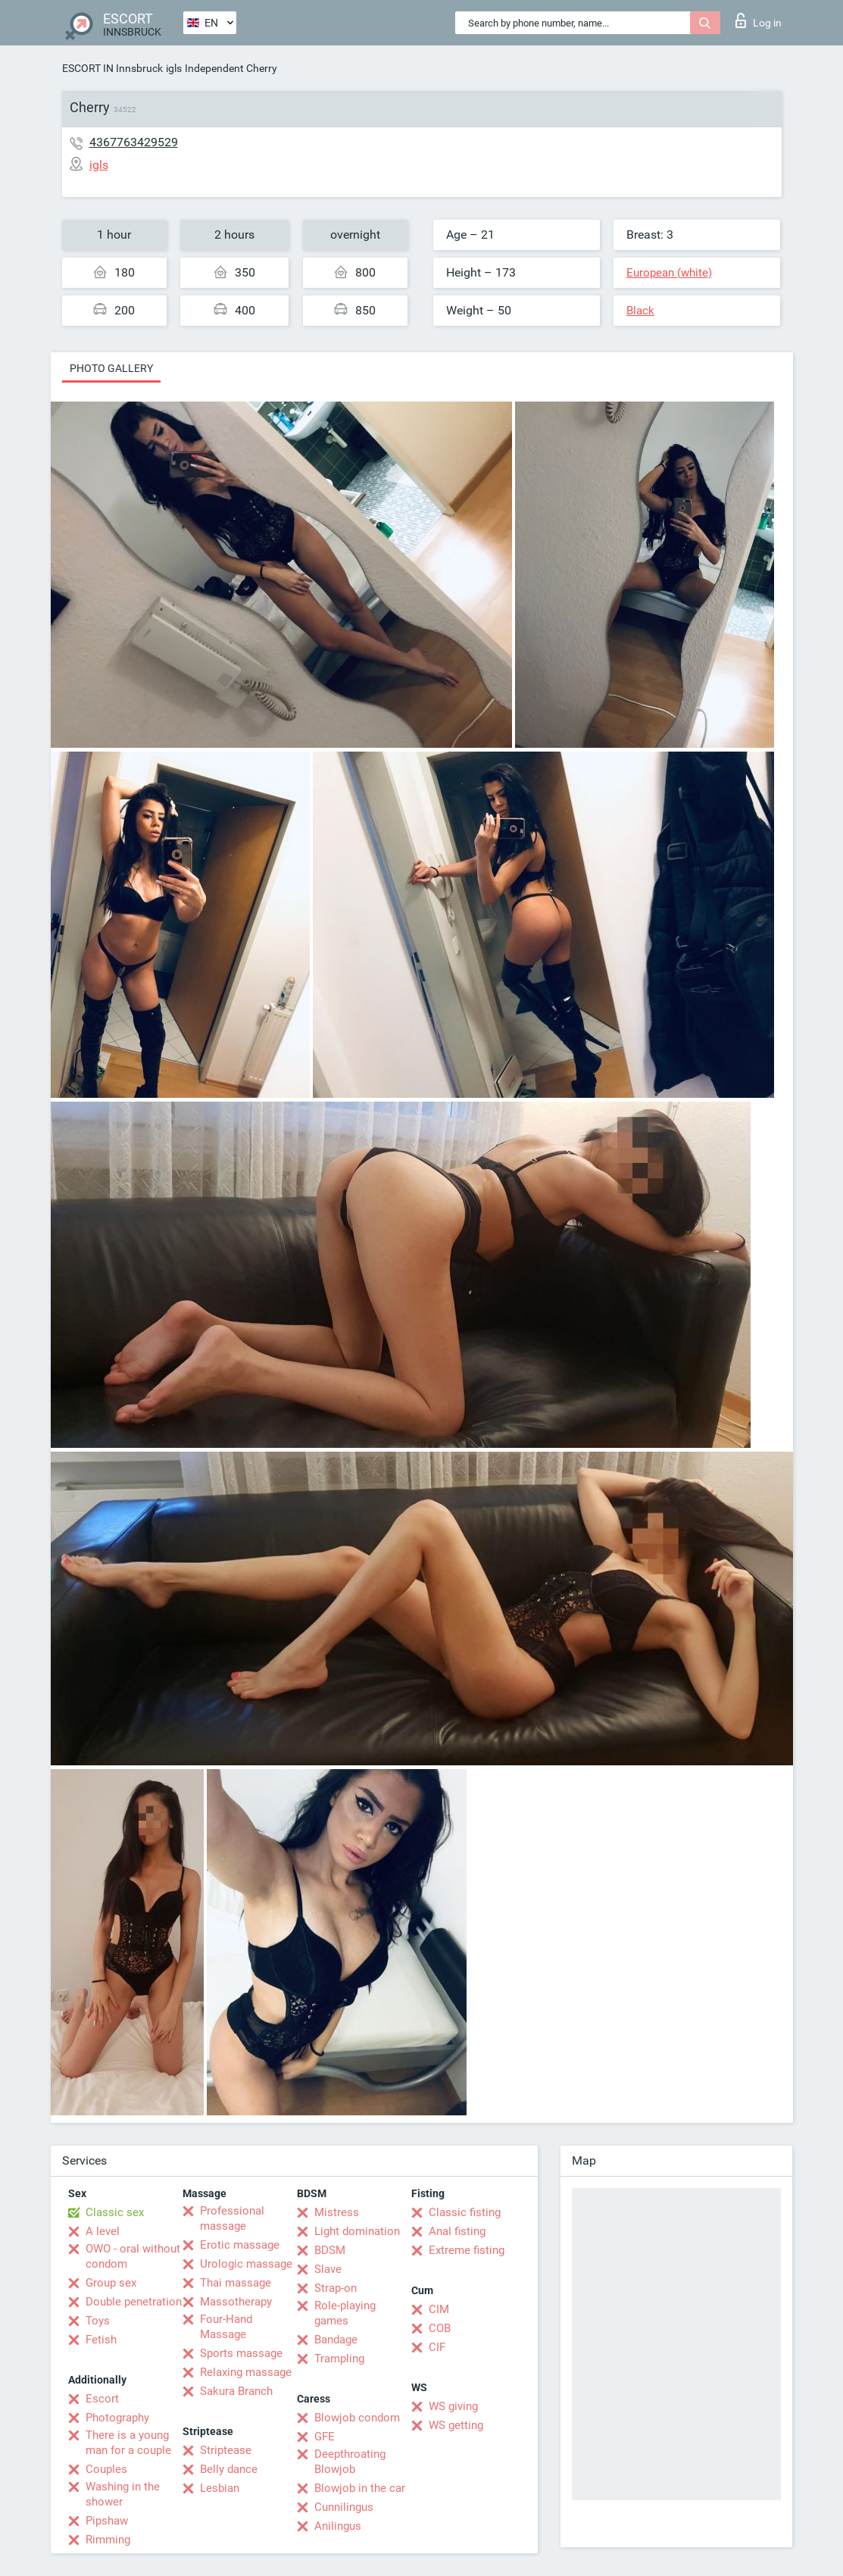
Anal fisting (457, 2231)
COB (440, 2328)
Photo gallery (111, 368)
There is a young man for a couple (128, 2442)
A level (103, 2231)
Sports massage (241, 2353)
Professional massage (232, 2218)
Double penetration (134, 2302)
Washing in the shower (123, 2494)
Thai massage (235, 2283)
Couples (106, 2469)
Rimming (108, 2539)
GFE (324, 2436)
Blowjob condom (357, 2417)
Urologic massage (246, 2264)
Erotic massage (239, 2245)
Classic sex (115, 2212)
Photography (117, 2417)
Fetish (101, 2339)
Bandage (335, 2339)
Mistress (336, 2212)
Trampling (339, 2358)
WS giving (453, 2406)
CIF (437, 2347)
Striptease (225, 2450)
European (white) (669, 273)
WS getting (456, 2425)
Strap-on (335, 2288)
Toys (98, 2320)
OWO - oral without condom (133, 2256)
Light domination (357, 2231)
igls (174, 68)
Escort (102, 2399)
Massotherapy (236, 2302)
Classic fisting (465, 2212)
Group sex (111, 2283)
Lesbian (219, 2488)
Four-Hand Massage (226, 2326)
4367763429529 (133, 142)
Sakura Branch (236, 2391)
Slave (328, 2269)
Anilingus (337, 2526)
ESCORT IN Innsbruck (112, 68)
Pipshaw (107, 2521)
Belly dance (229, 2469)
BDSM (329, 2250)
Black (640, 310)
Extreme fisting (466, 2250)
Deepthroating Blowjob (350, 2461)
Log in (758, 20)
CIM (439, 2309)
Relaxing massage (246, 2372)
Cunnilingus (343, 2507)
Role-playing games (345, 2313)
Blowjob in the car (359, 2488)
